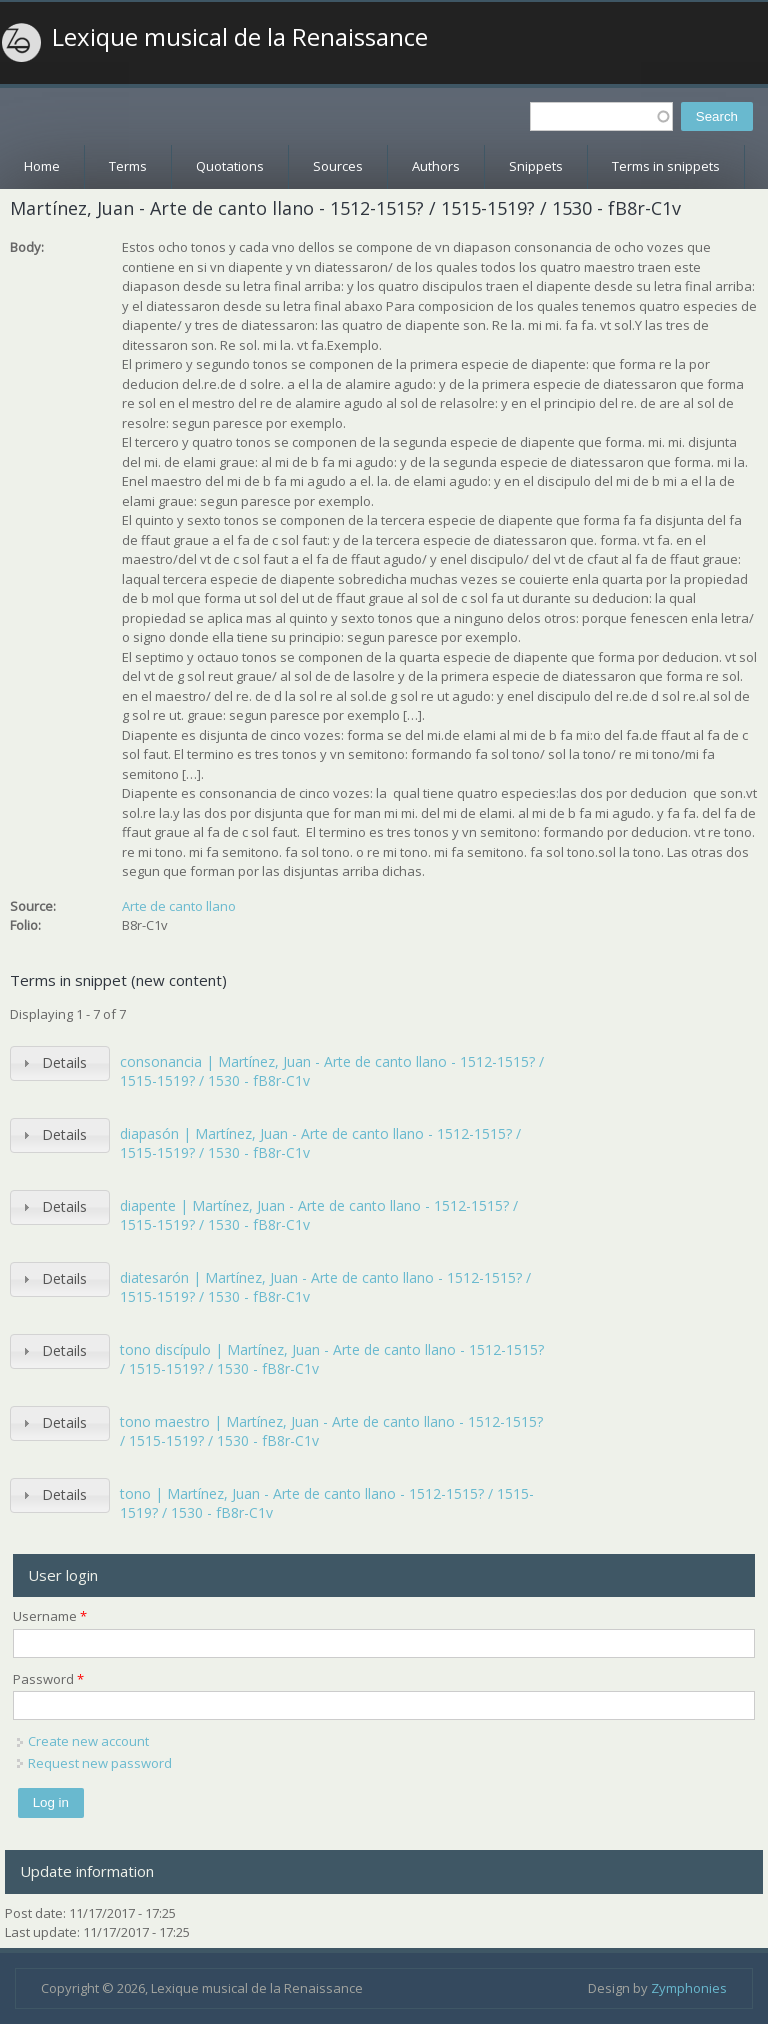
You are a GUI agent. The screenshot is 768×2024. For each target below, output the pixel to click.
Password (48, 1679)
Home (42, 166)
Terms (128, 166)
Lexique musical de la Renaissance (240, 37)
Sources (338, 166)
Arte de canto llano (179, 906)
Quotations (230, 166)
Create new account (88, 1741)
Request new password (100, 1763)
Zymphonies (689, 1988)
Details (64, 1062)
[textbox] (601, 116)
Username (50, 1616)
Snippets (536, 166)
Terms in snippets (666, 166)
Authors (436, 166)
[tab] (60, 1063)
